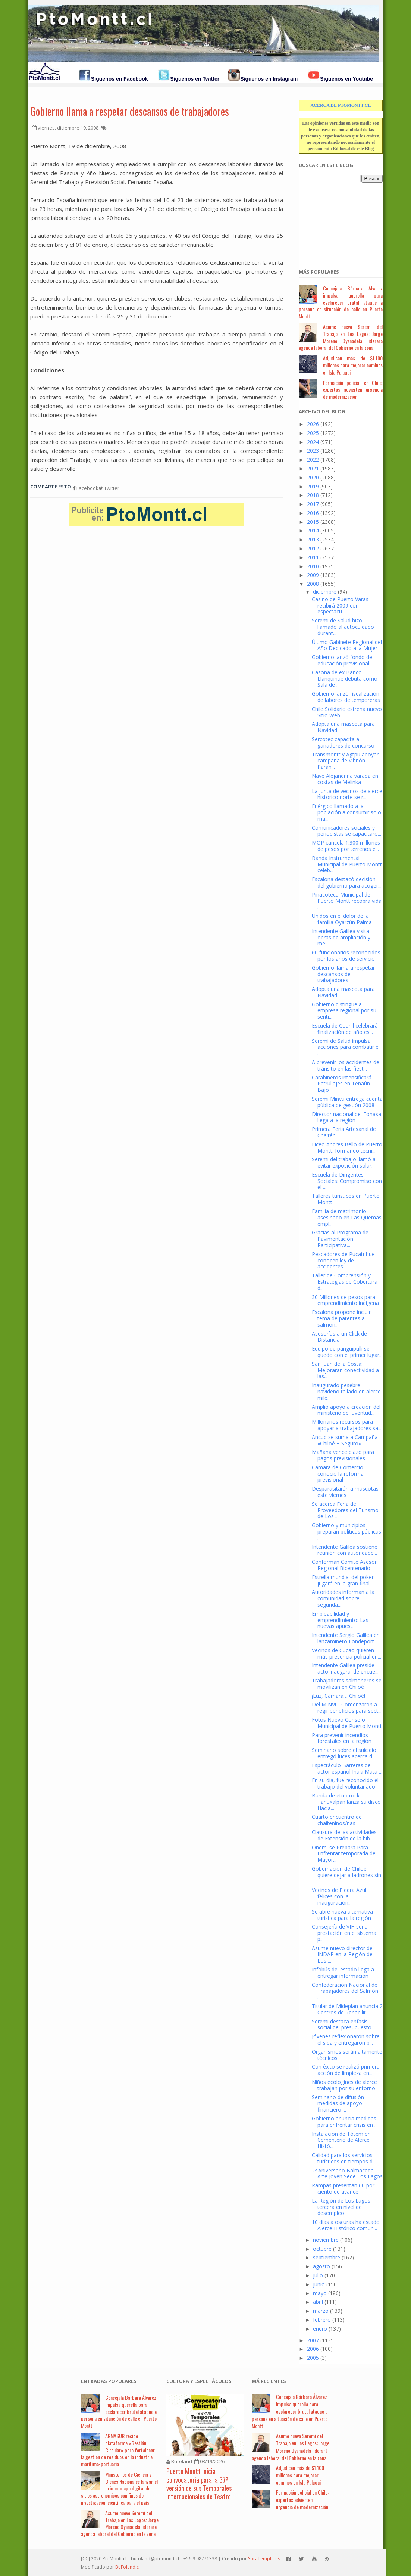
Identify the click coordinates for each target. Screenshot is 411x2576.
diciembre (324, 591)
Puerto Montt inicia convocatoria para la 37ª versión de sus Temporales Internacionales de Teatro (199, 2483)
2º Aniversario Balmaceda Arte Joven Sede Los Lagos (347, 2173)
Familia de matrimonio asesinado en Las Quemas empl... (347, 1217)
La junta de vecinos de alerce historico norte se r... (347, 794)
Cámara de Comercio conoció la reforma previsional (338, 1473)
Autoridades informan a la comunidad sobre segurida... (343, 1598)
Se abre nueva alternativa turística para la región (342, 1914)
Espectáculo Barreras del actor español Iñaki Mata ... (347, 1768)
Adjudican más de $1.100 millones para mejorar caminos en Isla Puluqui (353, 365)
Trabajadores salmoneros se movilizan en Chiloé (347, 1683)
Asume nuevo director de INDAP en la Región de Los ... (342, 1954)
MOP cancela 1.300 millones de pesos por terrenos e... (346, 845)
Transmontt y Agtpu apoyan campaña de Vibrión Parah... (346, 761)
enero (320, 2328)
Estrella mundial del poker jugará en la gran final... (343, 1580)
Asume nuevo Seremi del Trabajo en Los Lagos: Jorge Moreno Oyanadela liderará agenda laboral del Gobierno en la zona (341, 337)
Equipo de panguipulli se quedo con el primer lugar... (347, 1351)
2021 (313, 468)
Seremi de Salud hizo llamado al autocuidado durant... (343, 627)
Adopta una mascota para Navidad (343, 727)
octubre (322, 2248)
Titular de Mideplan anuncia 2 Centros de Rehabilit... (347, 2009)
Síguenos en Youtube (346, 79)
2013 (313, 539)
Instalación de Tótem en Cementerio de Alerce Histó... (341, 2140)
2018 (313, 494)
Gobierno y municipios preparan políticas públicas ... (346, 1531)
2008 (313, 583)
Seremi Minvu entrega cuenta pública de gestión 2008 (347, 1102)
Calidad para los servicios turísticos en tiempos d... (344, 2158)
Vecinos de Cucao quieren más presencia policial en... (346, 1653)
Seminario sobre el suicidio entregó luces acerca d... (344, 1753)
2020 (313, 477)
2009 (313, 574)
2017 (313, 503)
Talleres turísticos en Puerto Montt (346, 1199)
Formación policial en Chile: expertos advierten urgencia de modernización (353, 390)
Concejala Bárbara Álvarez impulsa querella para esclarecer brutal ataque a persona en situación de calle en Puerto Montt (341, 302)
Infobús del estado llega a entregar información (343, 1972)
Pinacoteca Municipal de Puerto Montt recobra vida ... (347, 901)
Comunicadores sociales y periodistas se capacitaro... (346, 831)
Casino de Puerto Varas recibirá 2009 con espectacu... (340, 605)
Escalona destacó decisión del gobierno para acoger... (347, 882)
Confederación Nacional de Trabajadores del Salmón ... (345, 1991)
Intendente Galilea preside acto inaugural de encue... (345, 1668)
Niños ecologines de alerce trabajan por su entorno (344, 2085)
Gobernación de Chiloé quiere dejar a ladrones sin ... (346, 1875)
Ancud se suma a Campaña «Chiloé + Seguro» (345, 1440)
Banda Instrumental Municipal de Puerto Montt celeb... (347, 864)
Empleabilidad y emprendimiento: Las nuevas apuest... (340, 1620)
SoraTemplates (264, 2558)
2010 (313, 566)
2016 (313, 512)
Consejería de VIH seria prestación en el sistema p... (344, 1933)
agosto (321, 2266)
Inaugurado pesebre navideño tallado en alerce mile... (346, 1391)
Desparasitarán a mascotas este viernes (345, 1491)
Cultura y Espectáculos (199, 2381)
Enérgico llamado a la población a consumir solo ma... (346, 812)
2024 (313, 441)
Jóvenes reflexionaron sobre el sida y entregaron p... (346, 2039)
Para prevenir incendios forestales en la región (341, 1738)
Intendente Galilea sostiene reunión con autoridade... (344, 1550)
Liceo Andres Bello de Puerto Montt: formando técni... (347, 1147)
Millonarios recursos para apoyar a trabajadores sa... (347, 1425)
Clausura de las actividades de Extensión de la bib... (344, 1835)
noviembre (326, 2239)
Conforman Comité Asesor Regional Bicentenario (344, 1565)
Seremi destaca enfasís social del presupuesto (341, 2024)
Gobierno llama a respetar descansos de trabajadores (129, 111)
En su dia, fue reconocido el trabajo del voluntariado (345, 1783)
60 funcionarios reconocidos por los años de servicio (346, 955)
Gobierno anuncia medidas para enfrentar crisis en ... (345, 2121)
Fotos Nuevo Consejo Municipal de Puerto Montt (347, 1723)
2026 (313, 424)
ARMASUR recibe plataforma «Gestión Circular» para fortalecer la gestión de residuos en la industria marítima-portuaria (118, 2450)
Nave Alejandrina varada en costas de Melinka (345, 779)
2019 (313, 486)
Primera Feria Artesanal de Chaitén (344, 1132)
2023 (313, 450)
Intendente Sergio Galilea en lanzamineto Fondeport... (346, 1638)
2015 (313, 521)
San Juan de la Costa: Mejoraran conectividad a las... (345, 1370)
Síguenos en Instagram (269, 79)
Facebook (85, 488)
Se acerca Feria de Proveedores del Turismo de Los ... (345, 1510)
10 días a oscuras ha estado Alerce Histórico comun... (346, 2225)
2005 (313, 2357)
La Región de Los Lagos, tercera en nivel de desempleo (342, 2207)
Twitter (108, 488)
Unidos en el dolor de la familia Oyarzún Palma (342, 919)
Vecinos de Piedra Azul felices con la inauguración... (339, 1896)
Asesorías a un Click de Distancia (339, 1336)
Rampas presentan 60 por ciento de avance (343, 2188)
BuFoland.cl (127, 2567)
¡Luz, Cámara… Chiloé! (338, 1695)
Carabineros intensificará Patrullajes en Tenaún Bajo (341, 1084)
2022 (313, 459)
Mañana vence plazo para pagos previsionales (343, 1455)
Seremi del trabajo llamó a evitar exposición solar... (344, 1162)
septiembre (326, 2257)
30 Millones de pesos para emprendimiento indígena (345, 1300)
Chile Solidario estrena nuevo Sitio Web (347, 712)
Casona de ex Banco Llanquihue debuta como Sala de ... (344, 679)
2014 (313, 530)
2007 (313, 2340)
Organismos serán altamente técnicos (347, 2054)
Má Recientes (269, 2381)
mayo (320, 2293)
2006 (313, 2348)
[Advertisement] (336, 221)
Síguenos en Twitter (194, 79)
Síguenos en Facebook (119, 79)
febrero (322, 2319)
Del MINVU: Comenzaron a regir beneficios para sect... (347, 1707)
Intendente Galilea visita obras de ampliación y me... (341, 937)
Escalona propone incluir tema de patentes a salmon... (341, 1318)
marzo (321, 2310)
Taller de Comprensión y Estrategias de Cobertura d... (344, 1282)
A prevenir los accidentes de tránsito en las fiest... (345, 1065)
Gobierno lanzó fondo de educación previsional (342, 660)
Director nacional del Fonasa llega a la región (346, 1117)
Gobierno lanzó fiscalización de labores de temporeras (346, 696)
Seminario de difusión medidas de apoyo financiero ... (338, 2103)
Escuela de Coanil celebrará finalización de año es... (345, 1028)
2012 (313, 548)
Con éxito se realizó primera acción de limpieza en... (346, 2069)
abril (318, 2301)
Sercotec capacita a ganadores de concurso (343, 742)
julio (318, 2275)
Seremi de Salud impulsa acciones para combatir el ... (346, 1047)
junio (319, 2284)
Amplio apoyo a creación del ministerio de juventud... (346, 1410)
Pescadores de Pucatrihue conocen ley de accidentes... (343, 1260)
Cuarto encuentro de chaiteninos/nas (337, 1820)
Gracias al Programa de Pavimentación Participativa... (340, 1239)
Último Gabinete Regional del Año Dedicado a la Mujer (347, 645)
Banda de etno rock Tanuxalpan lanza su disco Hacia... (346, 1802)
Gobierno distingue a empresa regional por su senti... (344, 1010)
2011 (313, 557)
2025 (313, 432)
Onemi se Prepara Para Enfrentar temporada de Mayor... (344, 1854)
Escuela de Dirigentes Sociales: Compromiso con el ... (347, 1181)
